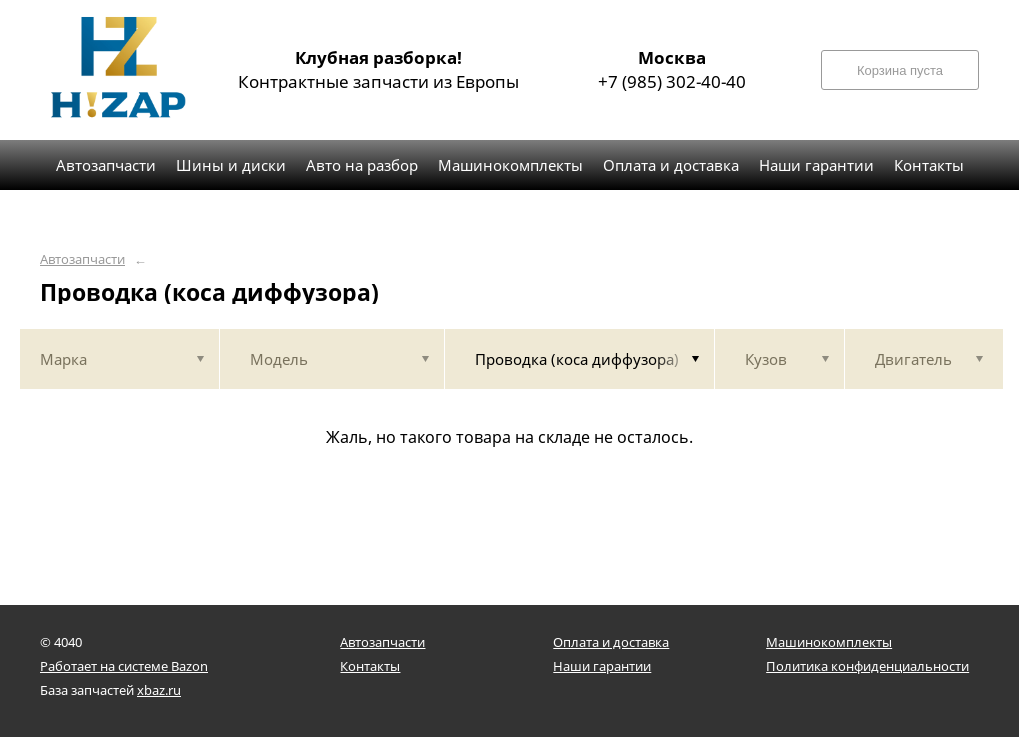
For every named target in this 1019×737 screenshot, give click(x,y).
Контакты (370, 666)
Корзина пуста (900, 70)
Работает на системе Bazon (124, 666)
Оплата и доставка (611, 642)
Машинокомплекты (829, 642)
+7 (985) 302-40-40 (672, 69)
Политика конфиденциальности (867, 666)
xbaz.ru (159, 690)
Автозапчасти (82, 259)
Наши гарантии (602, 666)
